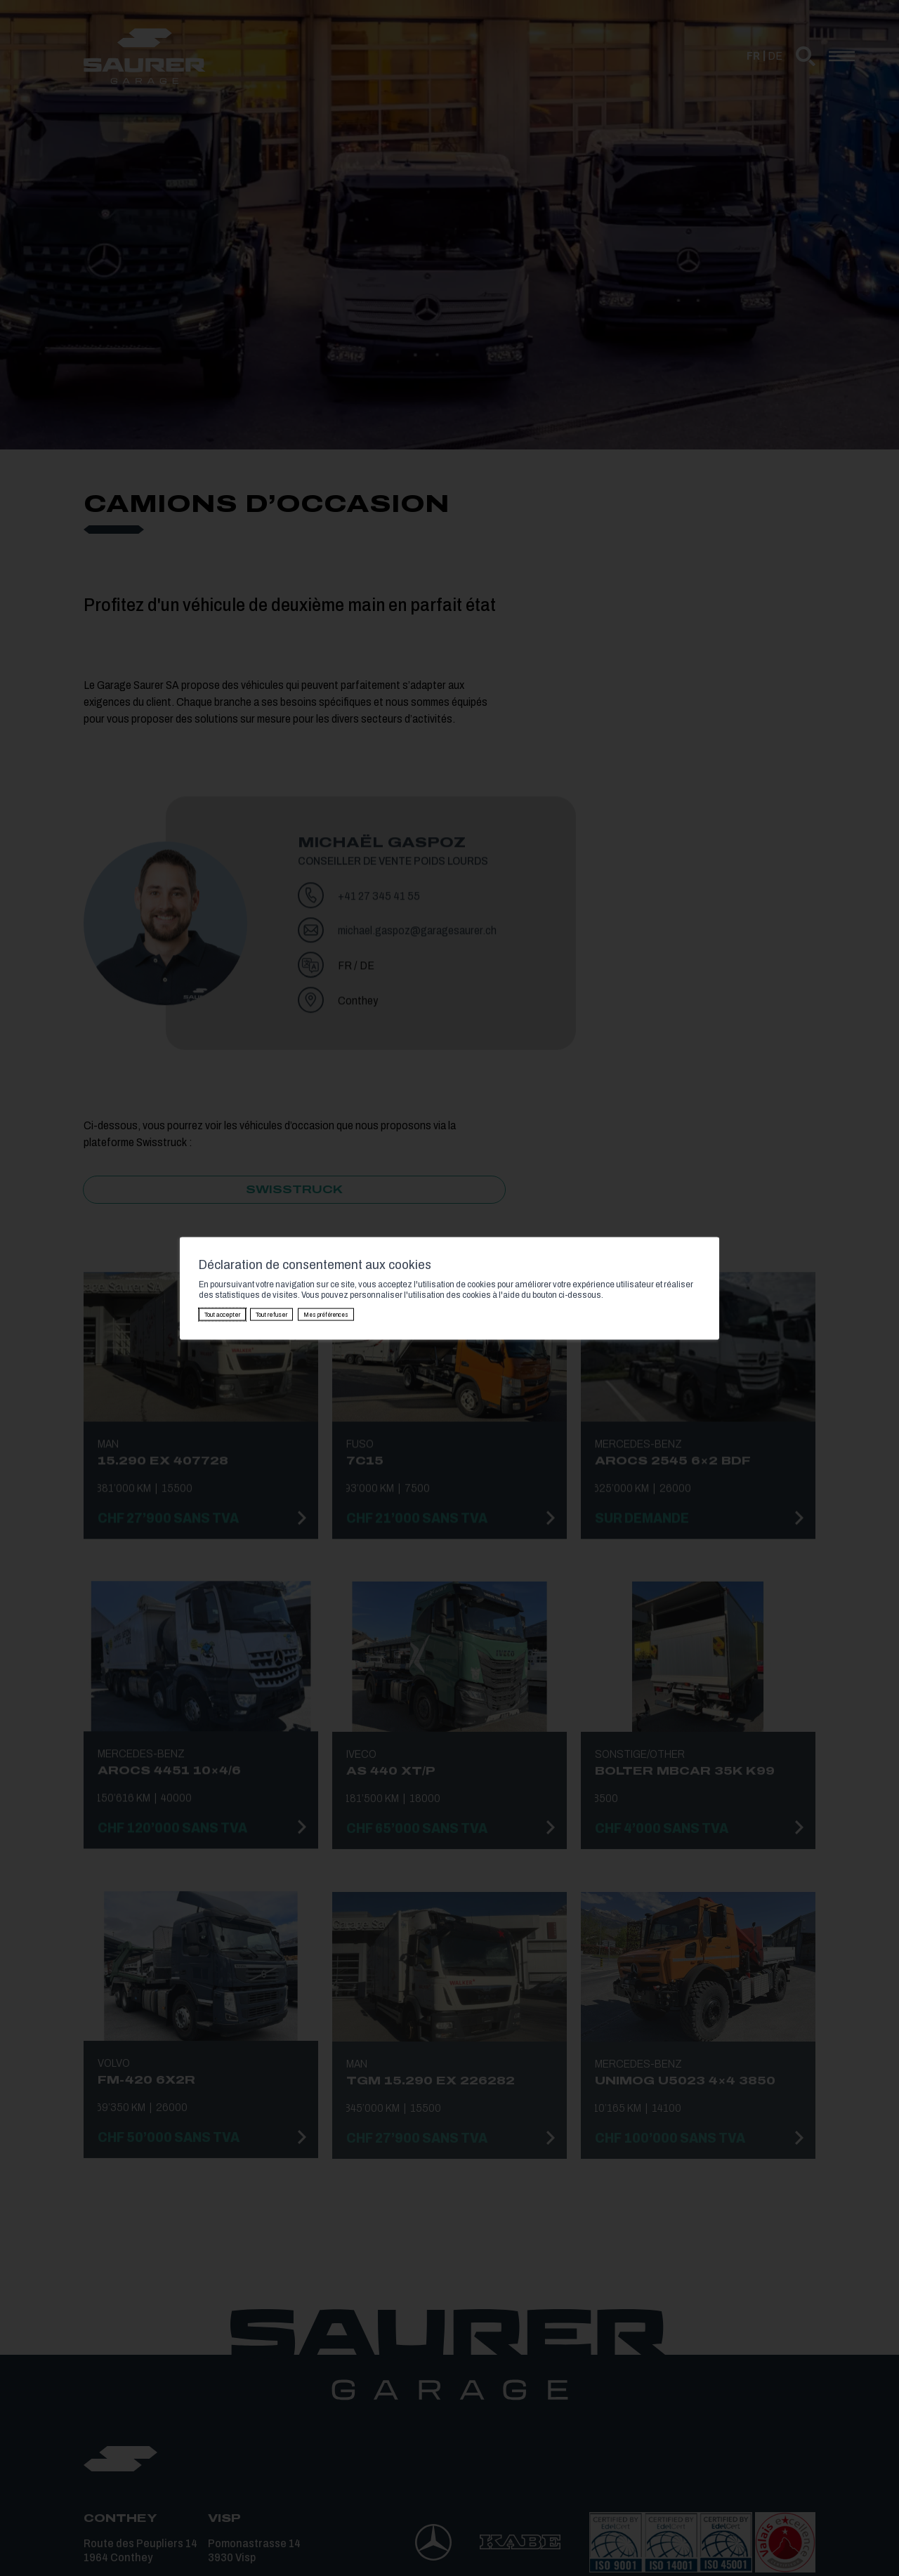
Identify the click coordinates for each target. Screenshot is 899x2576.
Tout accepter (222, 1313)
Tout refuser (271, 1313)
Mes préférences (325, 1313)
